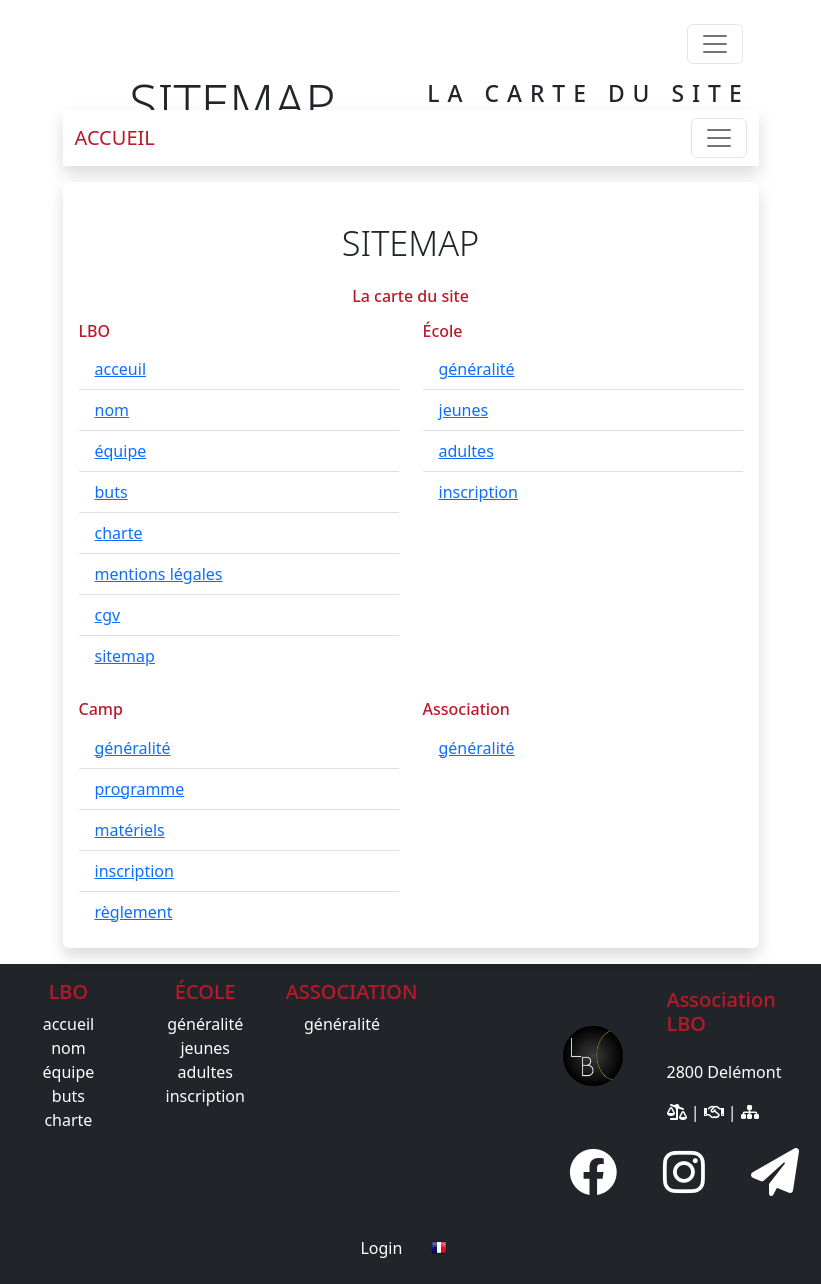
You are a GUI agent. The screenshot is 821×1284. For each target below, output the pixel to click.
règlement (134, 912)
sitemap (125, 656)
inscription (478, 492)
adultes (466, 451)
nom (112, 410)
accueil (69, 1024)
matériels (130, 830)
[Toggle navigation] (715, 44)
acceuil (121, 369)
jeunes (464, 410)
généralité (477, 369)
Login (381, 1248)
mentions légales (159, 574)
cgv (108, 615)
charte (119, 533)
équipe (121, 451)
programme (140, 789)
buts (111, 492)
